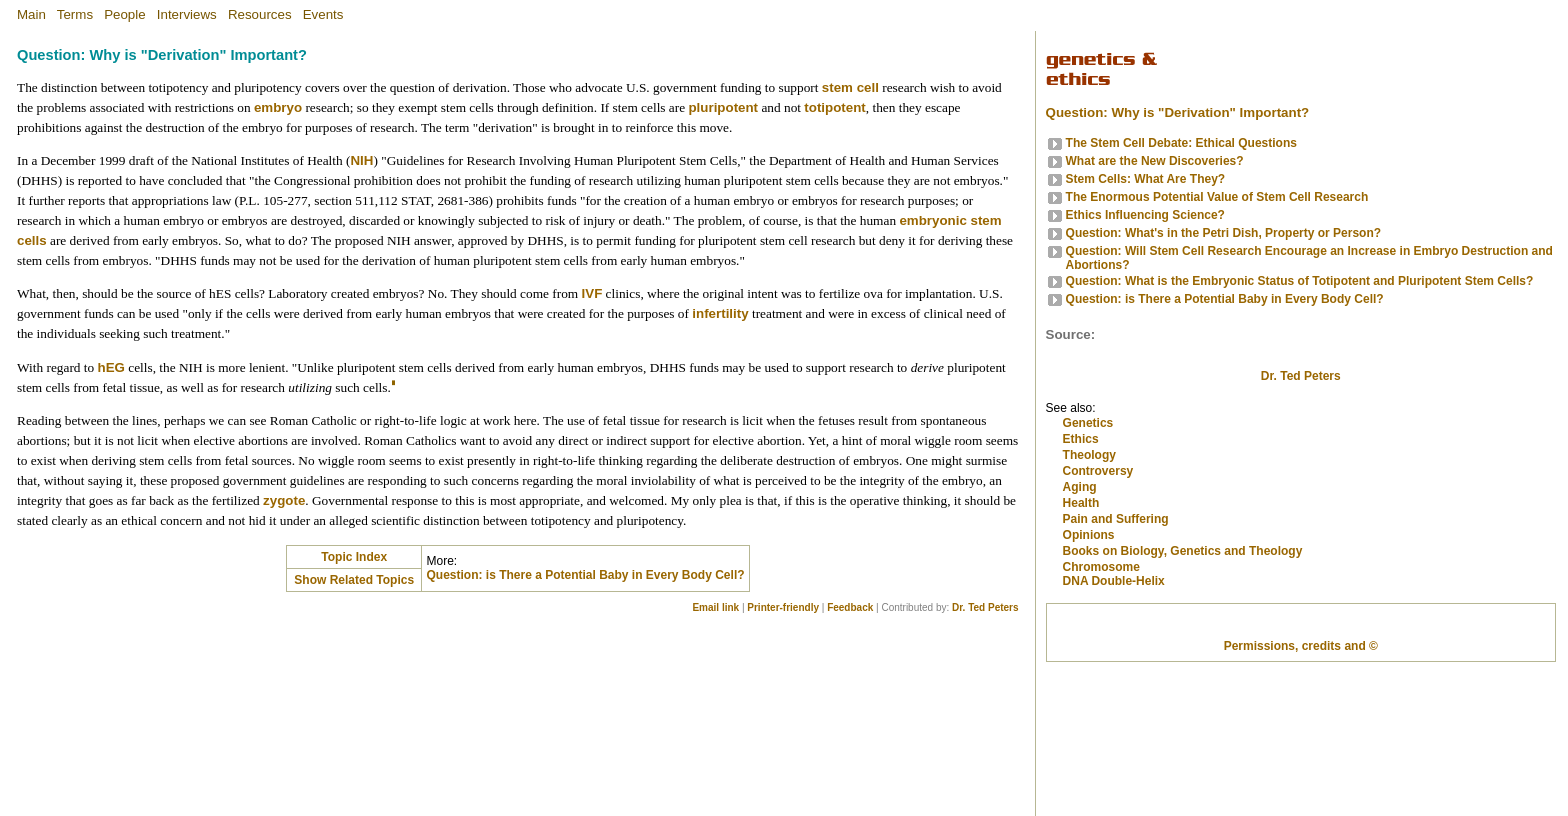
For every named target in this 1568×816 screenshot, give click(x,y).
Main (31, 14)
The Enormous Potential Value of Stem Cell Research (1217, 197)
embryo (278, 107)
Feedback (850, 607)
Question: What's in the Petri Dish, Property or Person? (1224, 233)
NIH (361, 160)
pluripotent (723, 107)
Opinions (1089, 642)
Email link (715, 607)
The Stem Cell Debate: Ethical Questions (1181, 143)
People (125, 14)
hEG (111, 367)
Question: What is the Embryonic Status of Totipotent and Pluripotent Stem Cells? (1300, 281)
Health (1081, 610)
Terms (75, 14)
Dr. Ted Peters (985, 607)
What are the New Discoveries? (1155, 161)
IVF (592, 293)
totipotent (834, 107)
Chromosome (1101, 674)
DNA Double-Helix (1114, 690)
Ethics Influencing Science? (1145, 215)
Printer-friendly (783, 607)
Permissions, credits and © (1301, 788)
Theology (1089, 562)
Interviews (187, 14)
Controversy (1098, 578)
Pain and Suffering (1116, 626)
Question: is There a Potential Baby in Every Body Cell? (585, 575)
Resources (260, 14)
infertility (720, 313)
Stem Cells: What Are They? (1146, 179)
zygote (284, 500)
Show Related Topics (354, 580)
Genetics (1088, 530)
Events (323, 14)
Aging (1080, 594)
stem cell (850, 87)
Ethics (1081, 546)
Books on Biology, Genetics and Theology (1183, 658)
